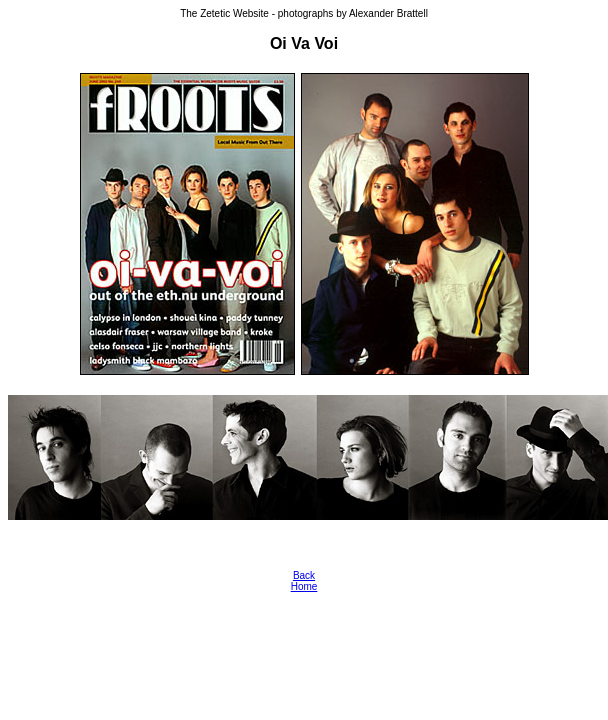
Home (304, 586)
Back (304, 575)
